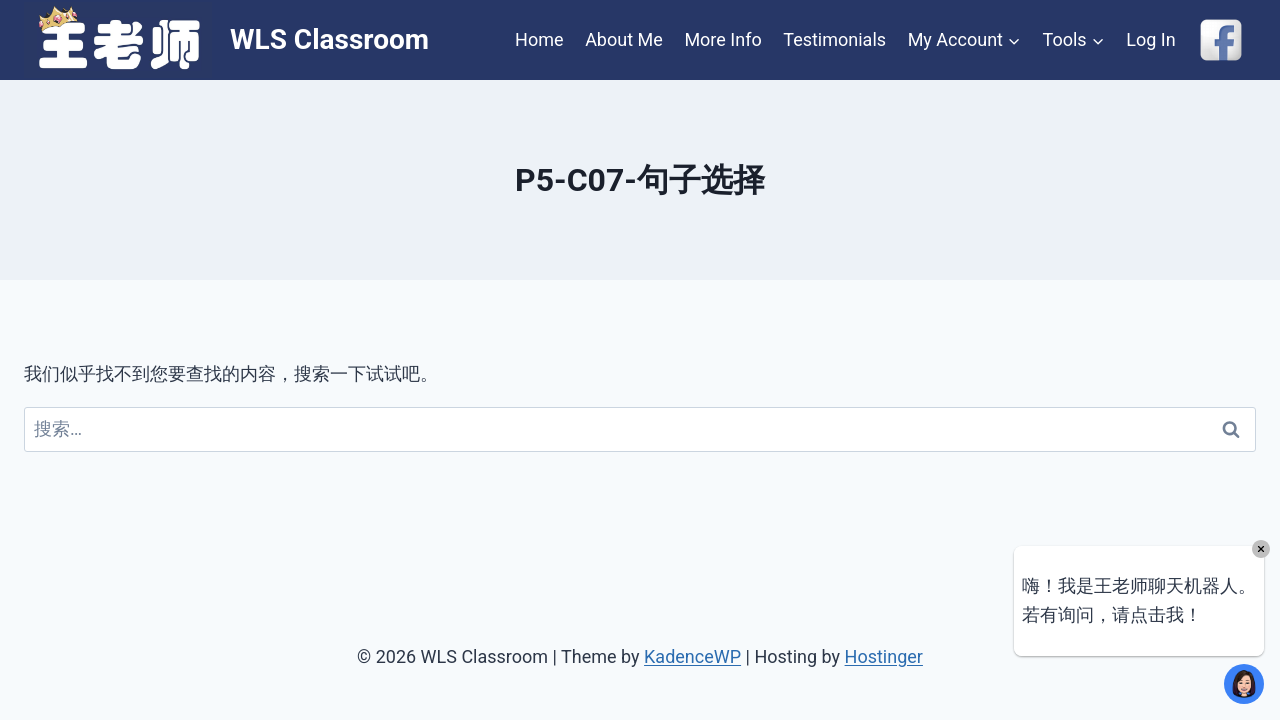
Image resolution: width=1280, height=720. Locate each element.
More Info (722, 39)
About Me (624, 39)
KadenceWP (692, 656)
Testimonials (834, 39)
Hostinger (884, 656)
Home (539, 39)
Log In (1150, 39)
